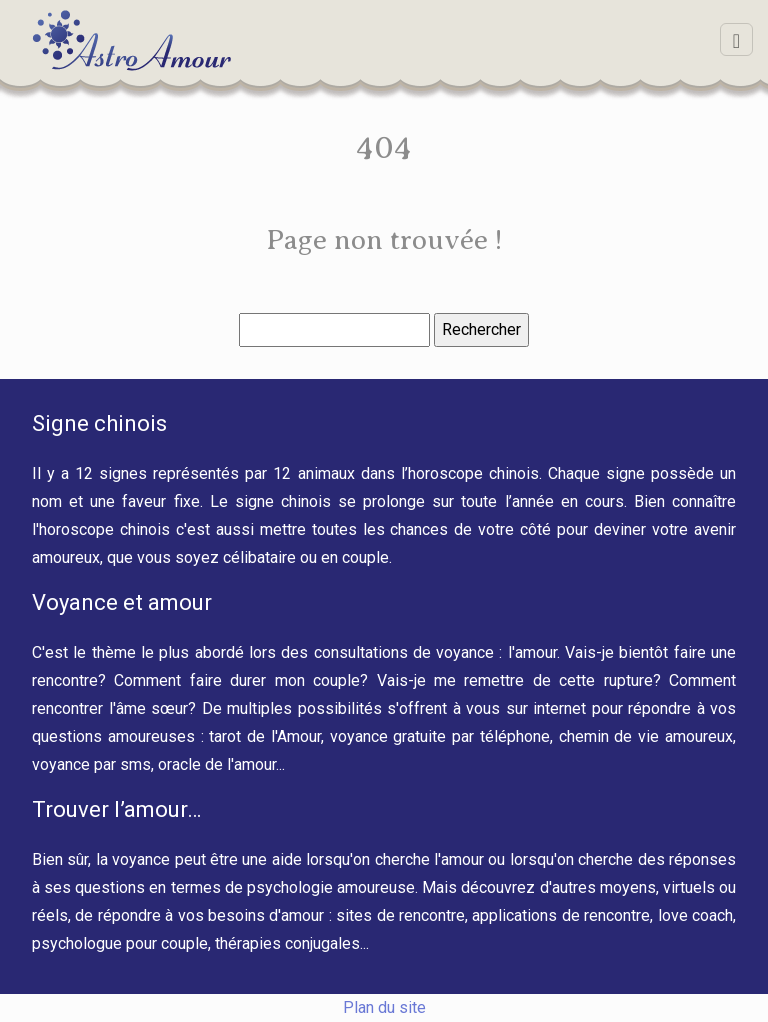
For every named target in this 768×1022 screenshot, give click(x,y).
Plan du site (384, 1007)
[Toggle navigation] (736, 39)
